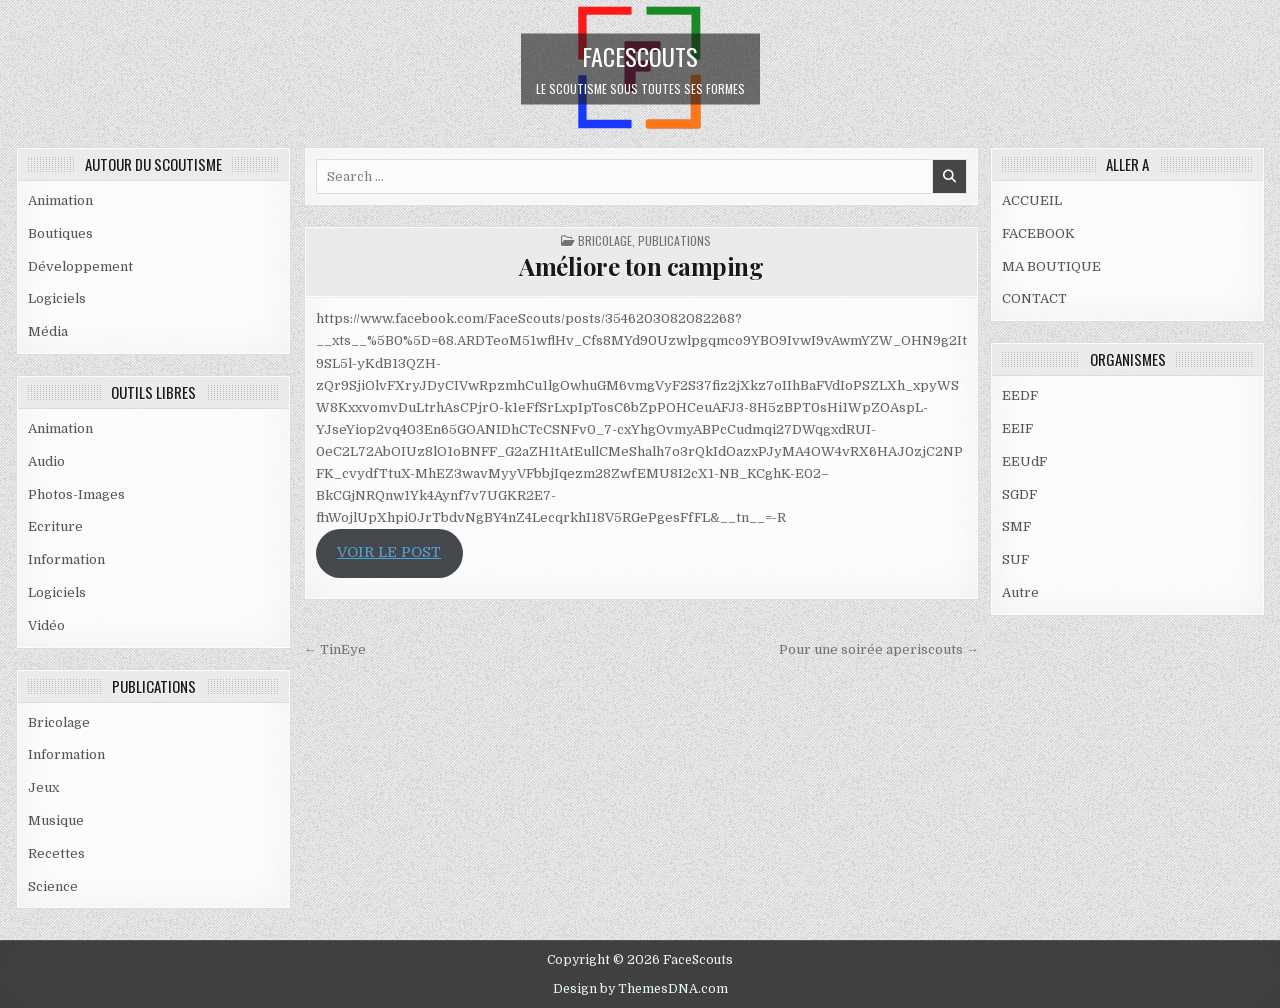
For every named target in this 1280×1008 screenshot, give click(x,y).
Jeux (43, 787)
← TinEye (335, 649)
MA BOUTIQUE (1051, 266)
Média (48, 331)
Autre (1020, 592)
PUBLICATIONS (674, 240)
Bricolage (59, 722)
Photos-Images (76, 494)
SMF (1016, 526)
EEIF (1017, 428)
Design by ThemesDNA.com (640, 989)
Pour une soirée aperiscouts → (879, 649)
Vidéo (46, 625)
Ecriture (55, 526)
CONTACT (1034, 298)
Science (53, 886)
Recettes (56, 853)
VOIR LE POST (389, 552)
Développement (80, 266)
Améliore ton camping (641, 266)
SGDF (1019, 494)
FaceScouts (640, 55)
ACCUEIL (1032, 200)
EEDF (1020, 395)
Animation (60, 200)
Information (66, 559)
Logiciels (57, 298)
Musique (56, 820)
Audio (46, 461)
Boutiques (60, 233)
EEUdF (1024, 461)
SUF (1015, 559)
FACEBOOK (1038, 233)
